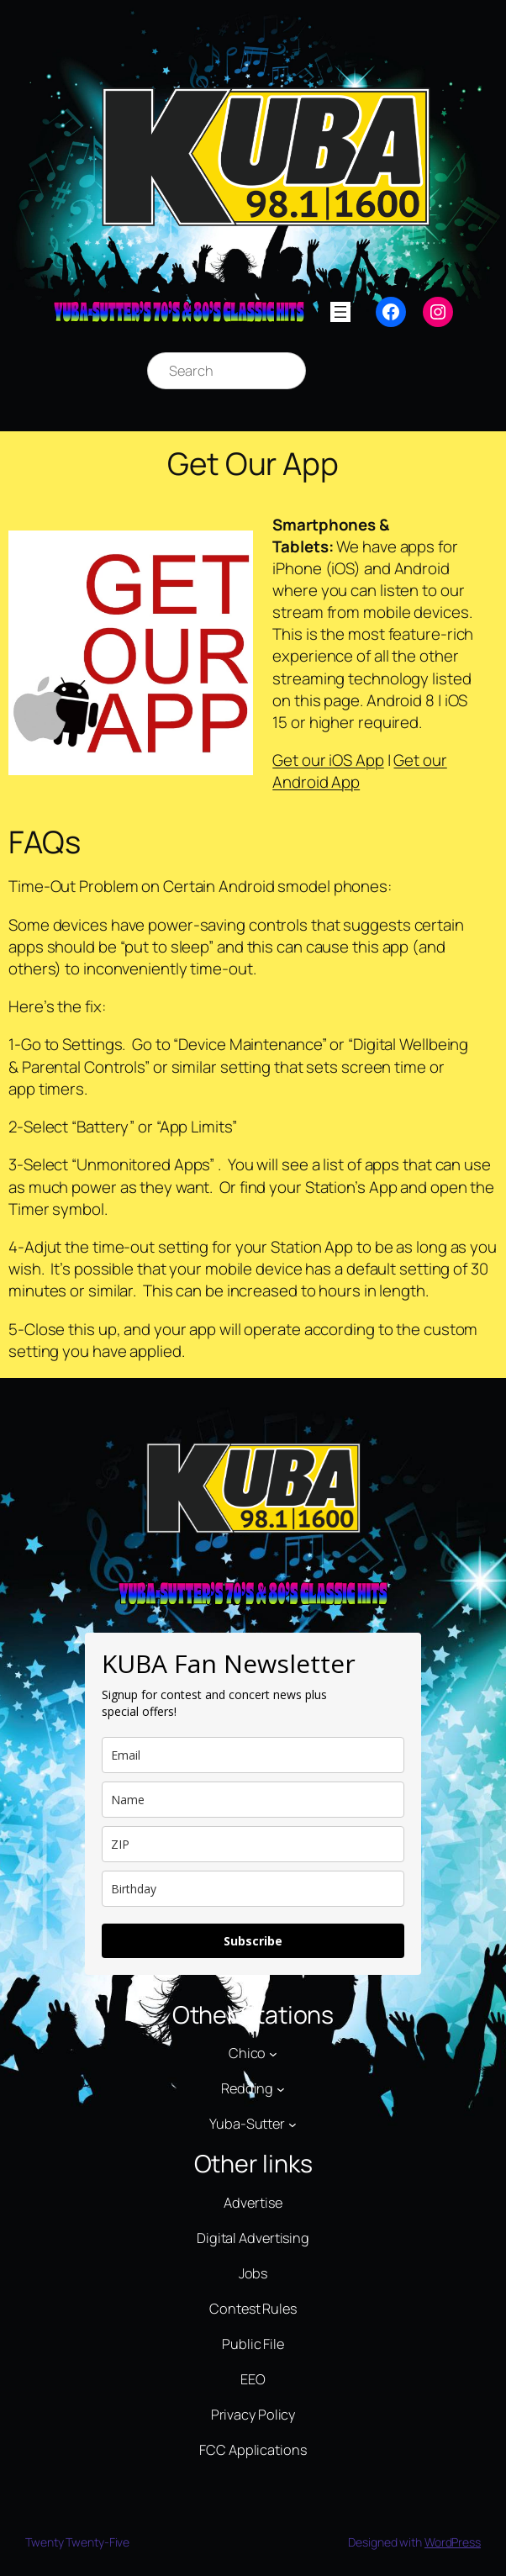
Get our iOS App (328, 760)
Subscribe (253, 1941)
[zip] (253, 1844)
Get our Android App (359, 771)
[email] (253, 1755)
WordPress (452, 2542)
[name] (253, 1800)
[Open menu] (340, 312)
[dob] (253, 1889)
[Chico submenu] (273, 2054)
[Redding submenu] (281, 2089)
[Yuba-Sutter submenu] (292, 2124)
